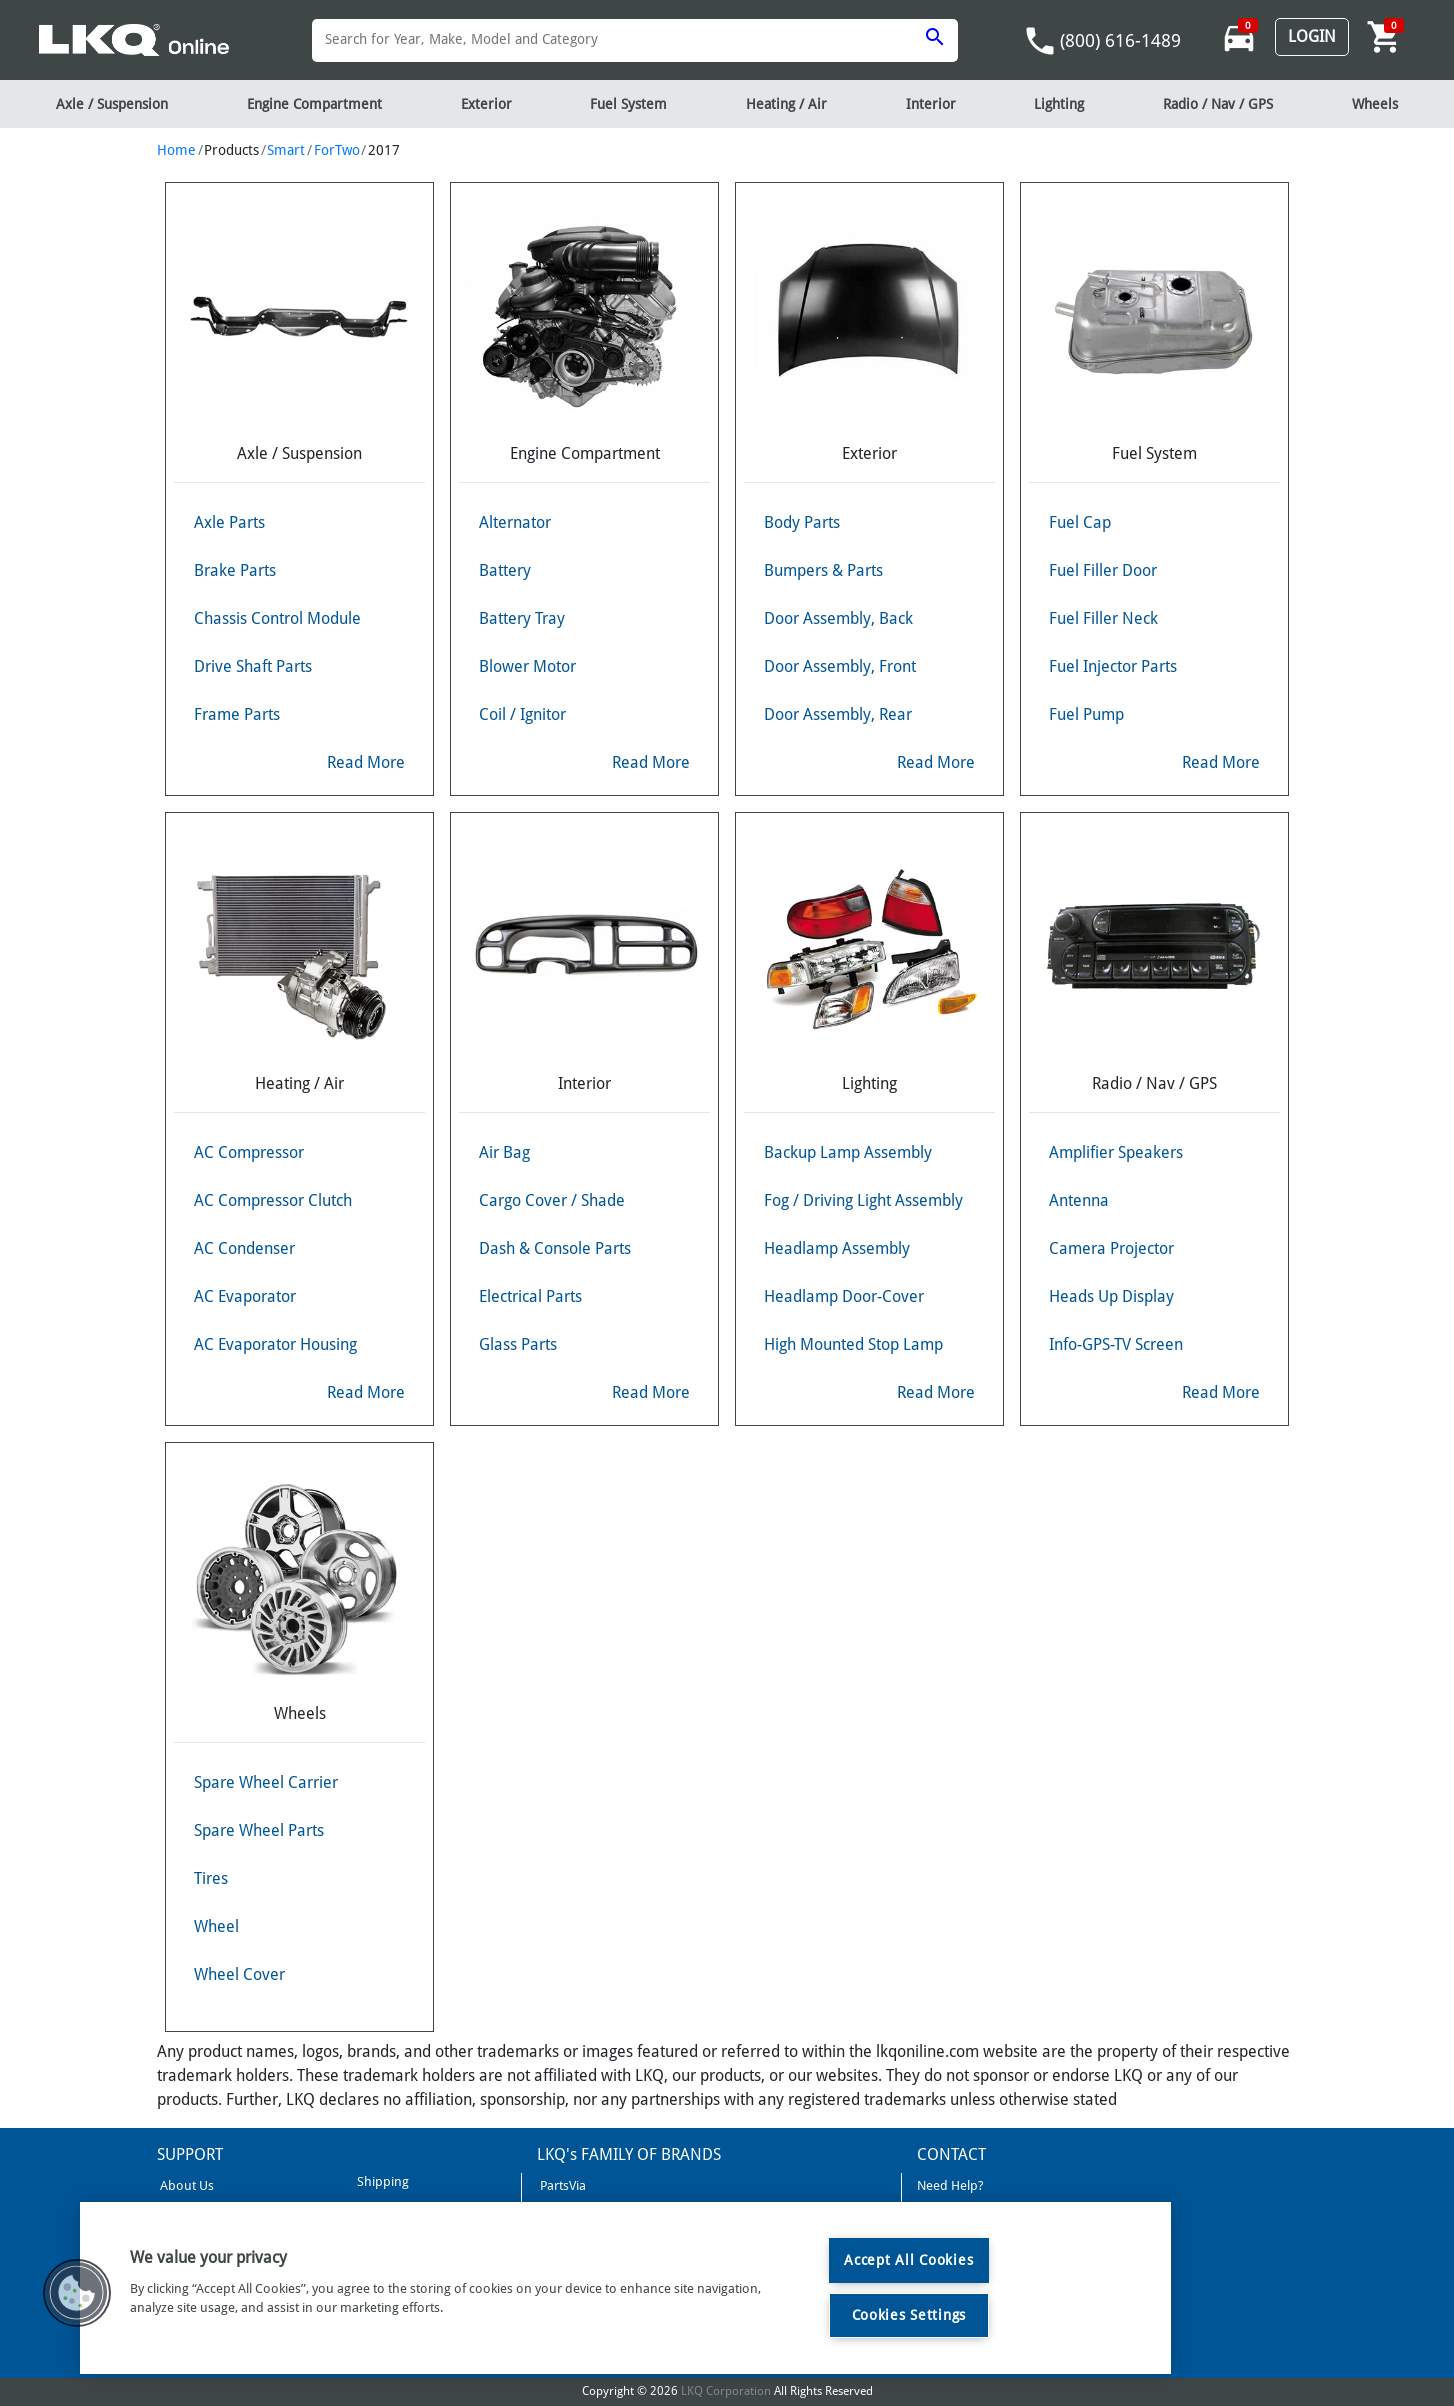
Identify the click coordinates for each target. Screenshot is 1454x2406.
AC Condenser (244, 1248)
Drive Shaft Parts (253, 666)
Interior (931, 104)
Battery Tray (522, 618)
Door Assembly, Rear (838, 714)
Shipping (381, 2181)
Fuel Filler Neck (1103, 618)
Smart (286, 150)
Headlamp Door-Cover (844, 1296)
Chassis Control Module (277, 618)
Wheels (1375, 104)
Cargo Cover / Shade (552, 1200)
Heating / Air (786, 104)
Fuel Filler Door (1103, 570)
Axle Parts (229, 522)
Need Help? (950, 2185)
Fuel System (628, 104)
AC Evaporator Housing (275, 1344)
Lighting (1059, 104)
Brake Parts (235, 570)
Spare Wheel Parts (259, 1830)
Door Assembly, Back (838, 618)
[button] (77, 2293)
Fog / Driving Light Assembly (863, 1200)
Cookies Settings (909, 2315)
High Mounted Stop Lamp (853, 1344)
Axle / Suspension (112, 104)
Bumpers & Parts (823, 570)
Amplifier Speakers (1116, 1152)
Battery (505, 570)
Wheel (216, 1926)
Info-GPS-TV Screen (1116, 1344)
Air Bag (504, 1152)
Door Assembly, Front (840, 666)
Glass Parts (518, 1344)
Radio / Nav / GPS (1218, 104)
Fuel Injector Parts (1113, 666)
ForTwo (337, 150)
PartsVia (561, 2185)
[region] (625, 2288)
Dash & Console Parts (555, 1248)
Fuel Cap (1080, 522)
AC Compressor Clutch (273, 1200)
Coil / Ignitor (522, 714)
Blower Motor (527, 666)
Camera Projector (1111, 1248)
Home (176, 150)
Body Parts (802, 522)
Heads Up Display (1111, 1296)
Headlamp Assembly (837, 1248)
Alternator (515, 522)
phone (1040, 41)
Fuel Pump (1086, 714)
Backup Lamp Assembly (848, 1152)
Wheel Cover (239, 1974)
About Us (185, 2185)
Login (1312, 36)
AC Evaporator (245, 1296)
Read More (366, 762)
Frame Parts (237, 714)
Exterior (486, 104)
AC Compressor (249, 1152)
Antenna (1079, 1200)
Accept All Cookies (908, 2260)
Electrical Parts (530, 1296)
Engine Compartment (314, 104)
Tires (211, 1878)
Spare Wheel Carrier (266, 1782)
